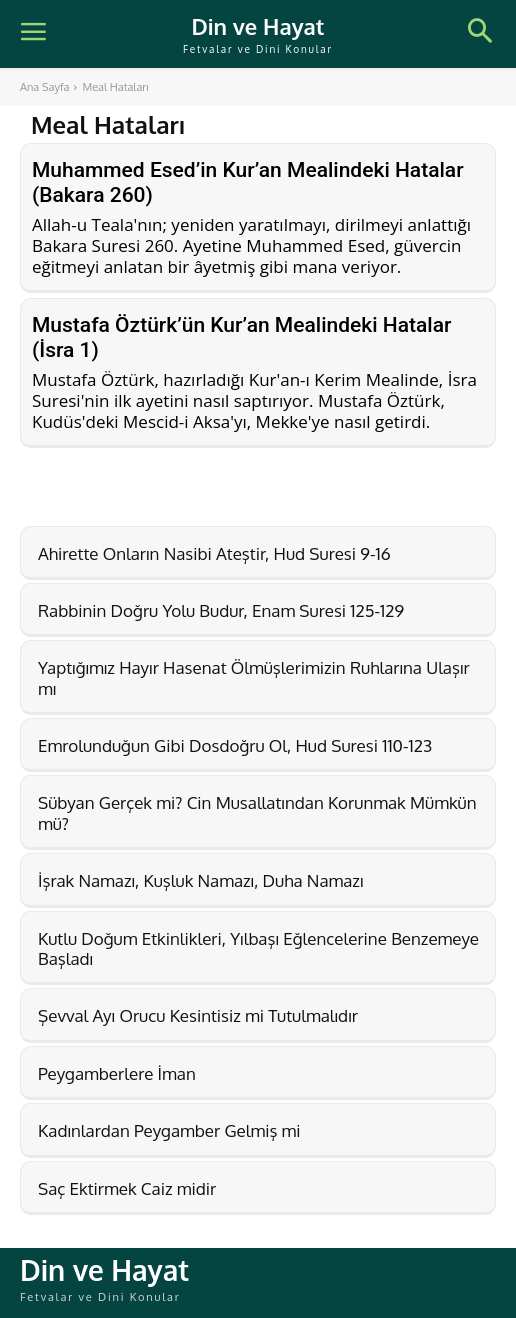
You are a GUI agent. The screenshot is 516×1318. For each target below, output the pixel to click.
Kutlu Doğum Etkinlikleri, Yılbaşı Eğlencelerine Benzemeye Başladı (258, 948)
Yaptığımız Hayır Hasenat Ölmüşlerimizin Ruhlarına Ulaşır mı (254, 677)
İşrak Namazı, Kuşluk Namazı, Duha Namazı (200, 880)
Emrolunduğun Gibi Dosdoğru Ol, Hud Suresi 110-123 (235, 745)
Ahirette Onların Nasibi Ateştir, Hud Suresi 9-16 (214, 553)
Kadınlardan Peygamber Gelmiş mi (169, 1130)
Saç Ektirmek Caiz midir (127, 1188)
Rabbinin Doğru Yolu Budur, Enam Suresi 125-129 (221, 610)
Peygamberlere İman (117, 1073)
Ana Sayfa (44, 87)
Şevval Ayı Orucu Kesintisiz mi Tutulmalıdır (198, 1015)
